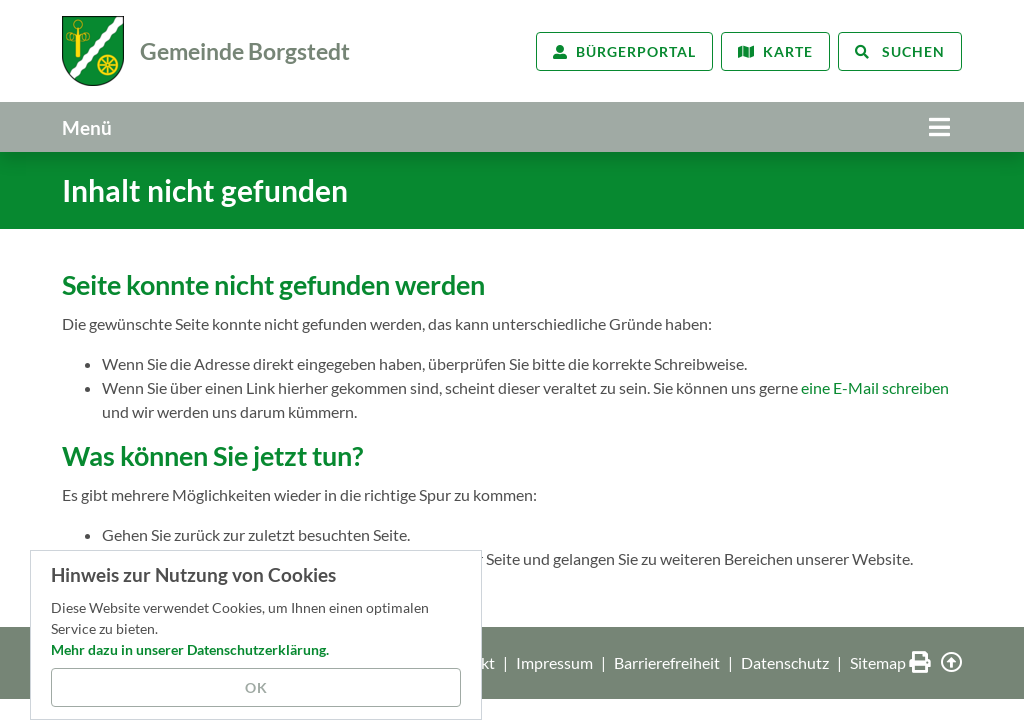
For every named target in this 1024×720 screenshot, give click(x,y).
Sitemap (878, 662)
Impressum (554, 662)
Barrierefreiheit (667, 662)
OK (256, 687)
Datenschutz (785, 662)
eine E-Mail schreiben (875, 387)
